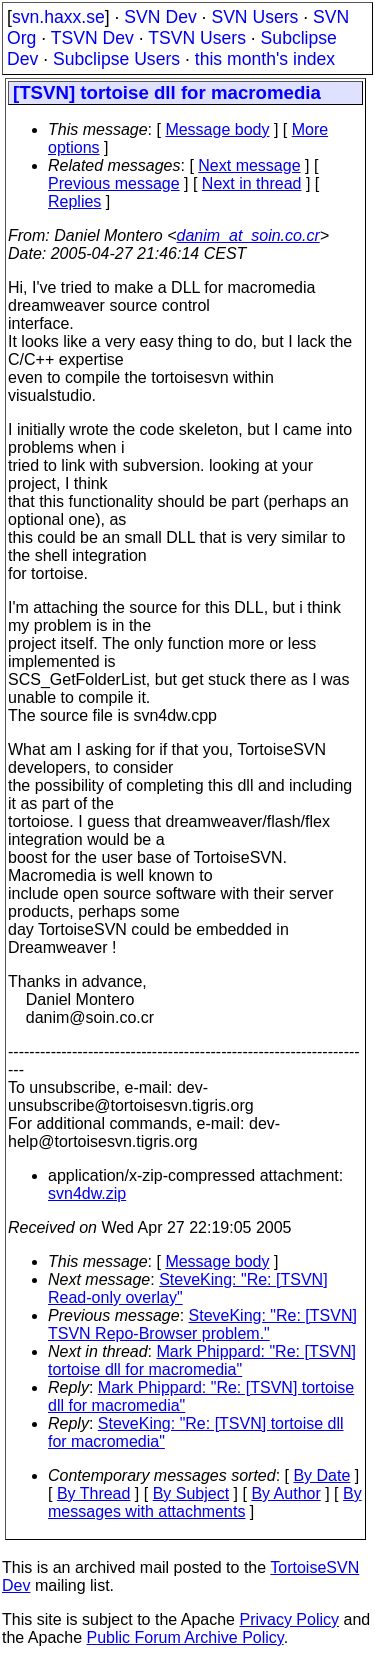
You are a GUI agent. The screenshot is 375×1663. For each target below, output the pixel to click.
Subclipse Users (116, 59)
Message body (217, 129)
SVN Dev (160, 17)
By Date (321, 1475)
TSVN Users (197, 38)
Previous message (114, 183)
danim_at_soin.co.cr (248, 235)
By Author (285, 1493)
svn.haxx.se (58, 17)
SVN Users (254, 17)
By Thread (94, 1493)
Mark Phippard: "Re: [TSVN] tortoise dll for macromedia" (202, 1360)
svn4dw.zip (87, 1193)
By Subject (191, 1493)
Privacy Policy (289, 1619)
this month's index (265, 59)
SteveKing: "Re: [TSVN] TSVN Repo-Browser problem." (202, 1324)
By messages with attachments (205, 1502)
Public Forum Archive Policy (185, 1637)
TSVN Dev (92, 38)
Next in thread (252, 183)
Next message (249, 165)
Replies (74, 201)
